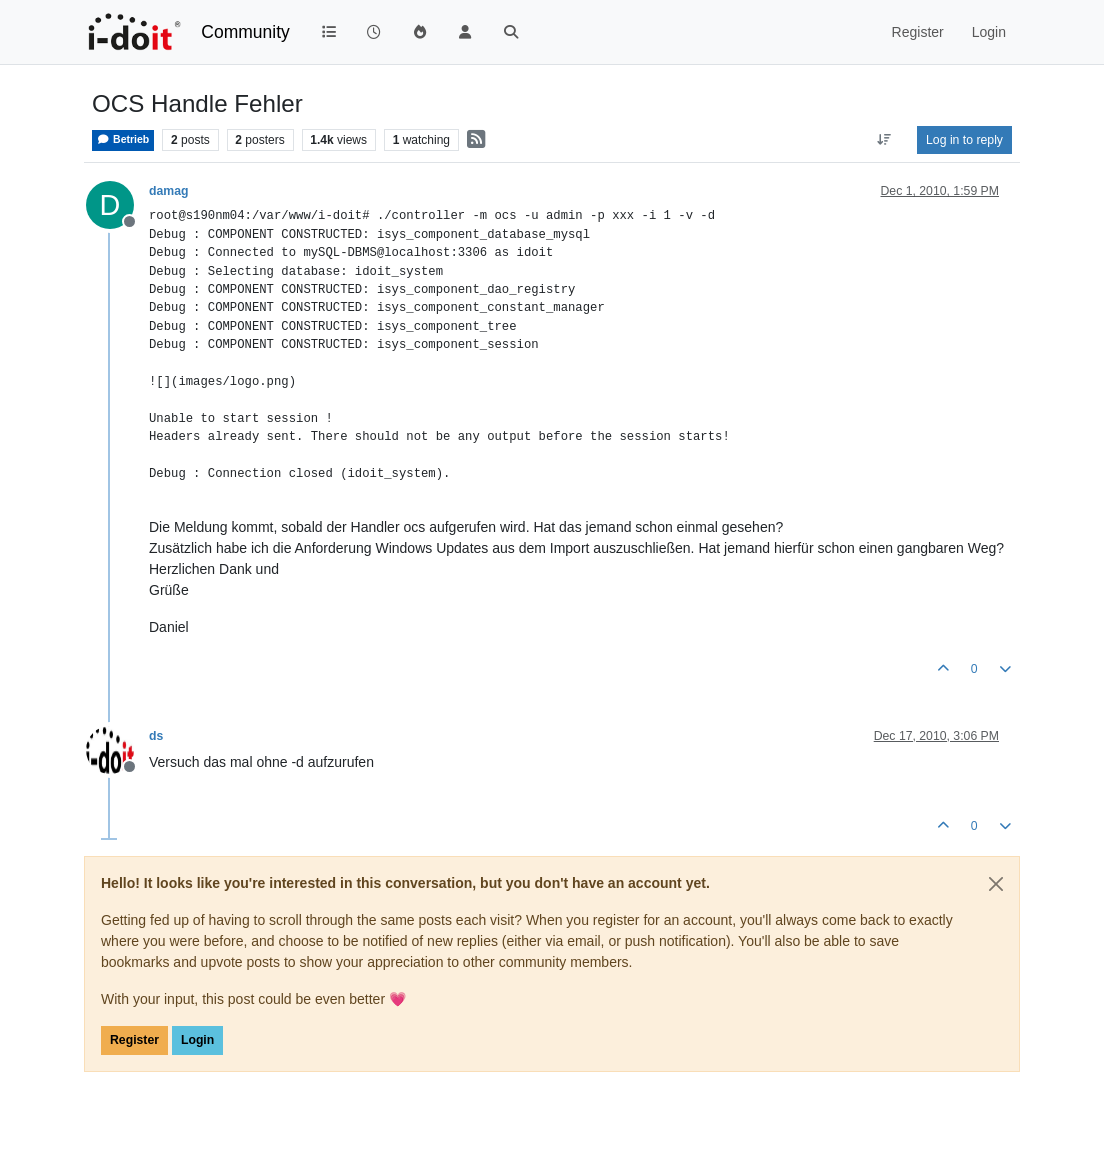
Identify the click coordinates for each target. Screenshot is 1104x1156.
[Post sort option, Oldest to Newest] (884, 140)
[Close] (996, 884)
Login (197, 1040)
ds (156, 736)
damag (168, 191)
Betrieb (123, 139)
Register (134, 1040)
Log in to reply (964, 140)
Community (245, 32)
